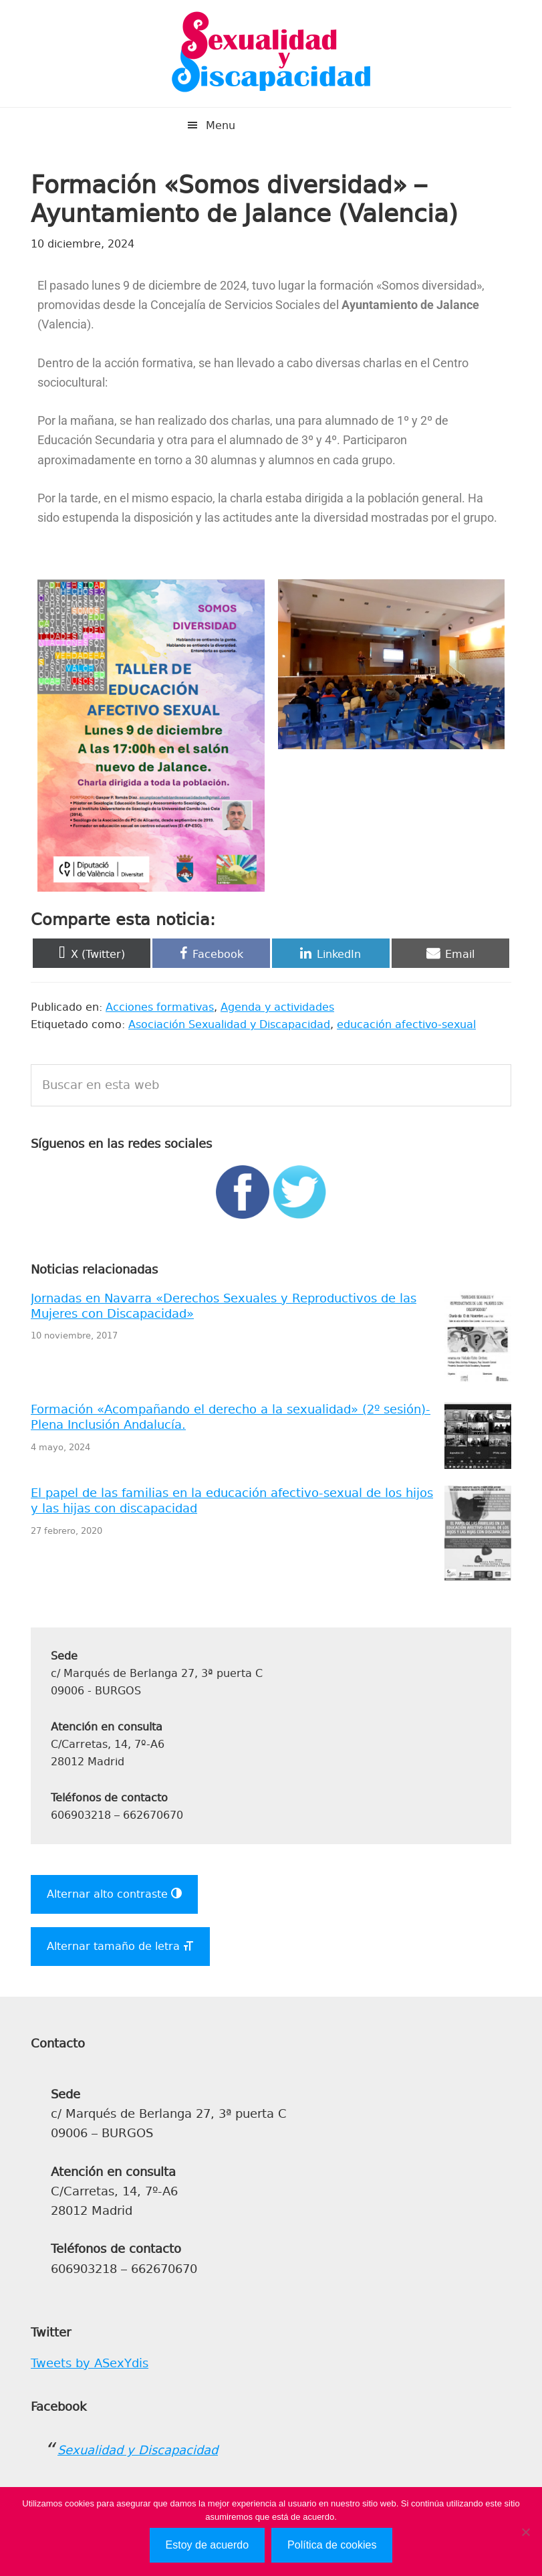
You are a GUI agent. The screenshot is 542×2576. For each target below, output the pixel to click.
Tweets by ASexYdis (89, 2363)
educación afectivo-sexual (406, 1024)
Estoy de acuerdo (207, 2545)
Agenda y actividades (277, 1007)
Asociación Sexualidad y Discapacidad (229, 1024)
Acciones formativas (160, 1007)
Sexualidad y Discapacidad (271, 53)
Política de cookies (331, 2545)
